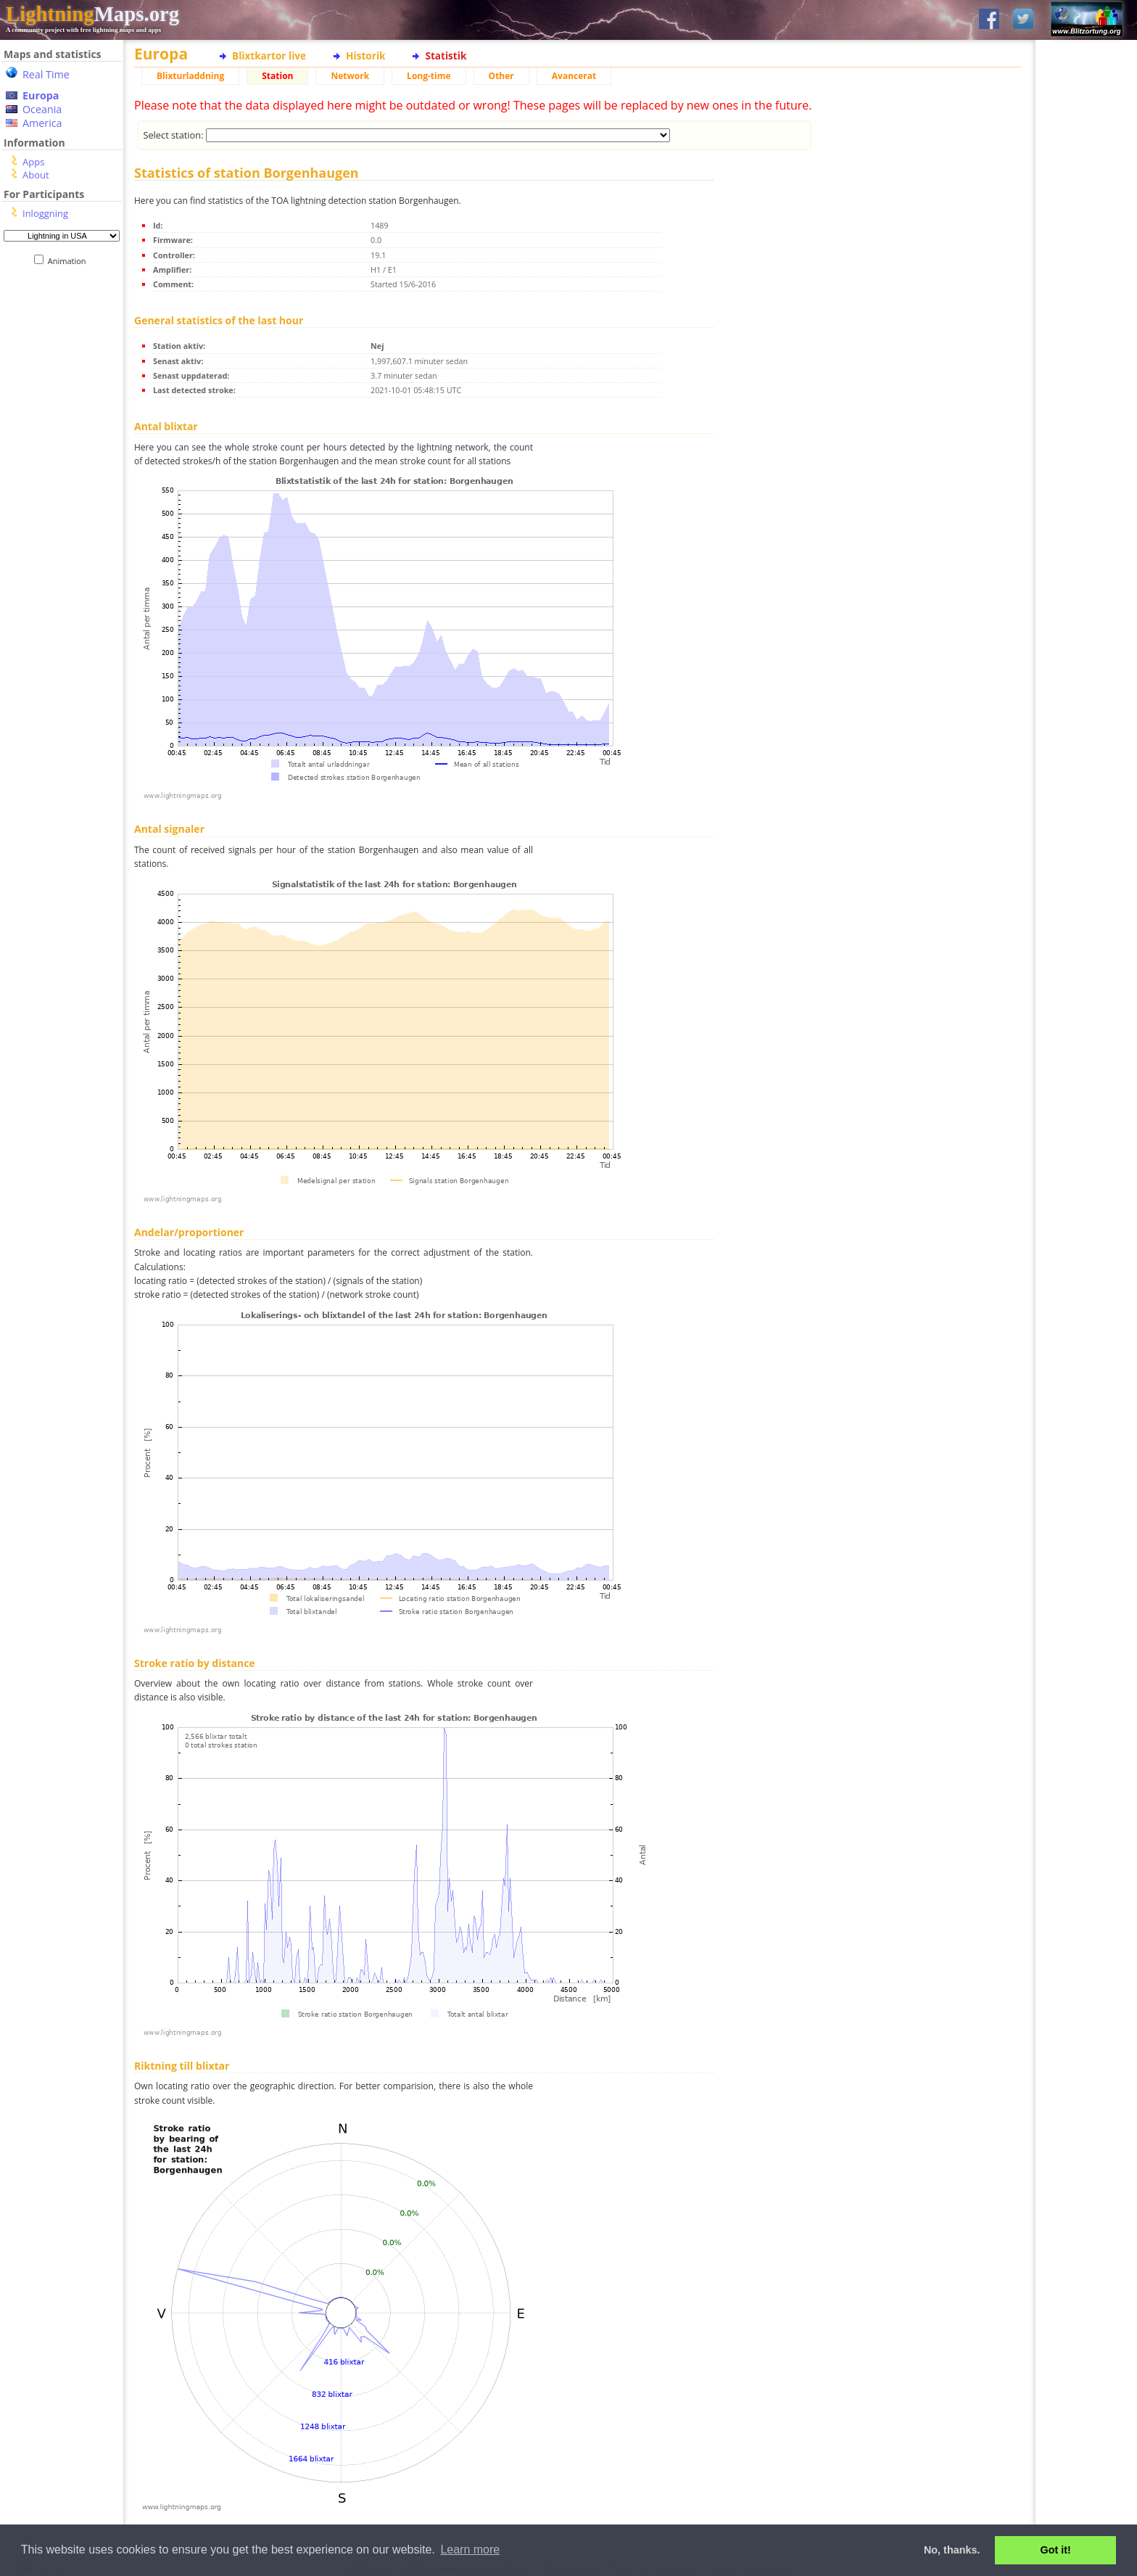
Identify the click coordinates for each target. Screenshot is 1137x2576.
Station (277, 76)
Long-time (428, 76)
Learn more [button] (470, 2549)
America (42, 123)
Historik (365, 55)
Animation (70, 260)
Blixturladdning (190, 76)
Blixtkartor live (269, 55)
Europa (40, 95)
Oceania (42, 109)
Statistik (445, 55)
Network (350, 76)
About (35, 174)
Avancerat (574, 76)
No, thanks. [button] (952, 2550)
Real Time (46, 74)
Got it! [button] (1056, 2550)
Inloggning (45, 213)
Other (501, 76)
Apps (33, 161)
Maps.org (92, 13)
